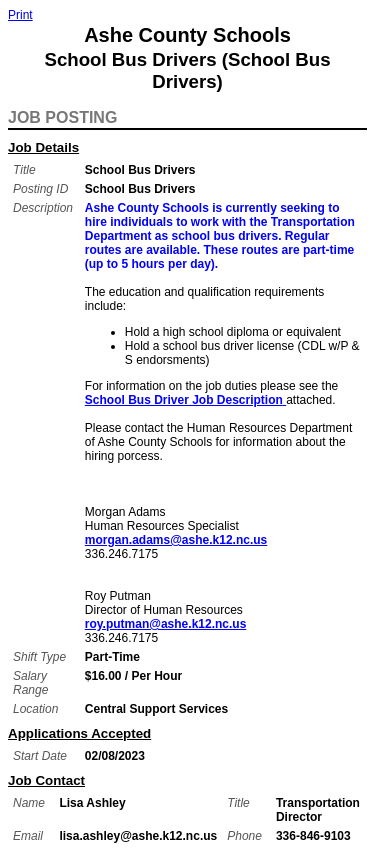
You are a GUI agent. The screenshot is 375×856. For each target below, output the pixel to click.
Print (20, 15)
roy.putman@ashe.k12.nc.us (166, 624)
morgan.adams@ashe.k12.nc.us (176, 540)
